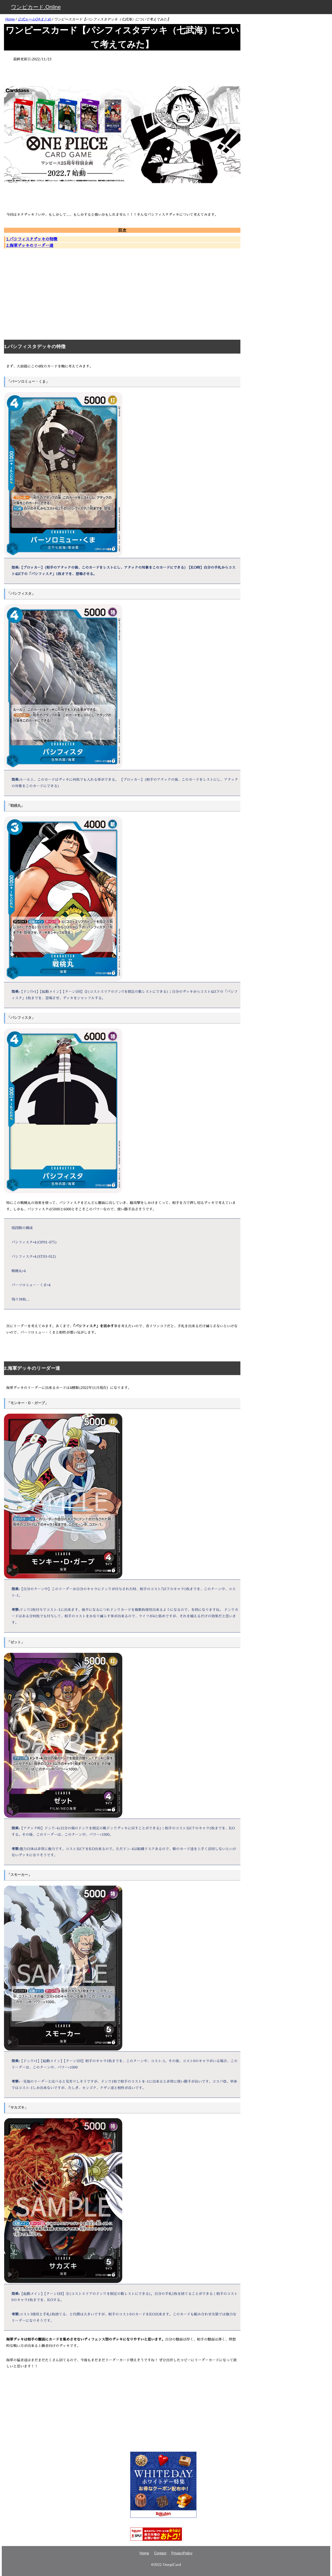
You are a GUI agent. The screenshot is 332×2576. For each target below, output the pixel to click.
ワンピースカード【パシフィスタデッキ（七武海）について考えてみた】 (112, 19)
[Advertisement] (122, 283)
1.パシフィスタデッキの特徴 (31, 239)
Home (10, 19)
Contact (160, 2553)
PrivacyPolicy (181, 2553)
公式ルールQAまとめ (34, 19)
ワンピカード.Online (36, 7)
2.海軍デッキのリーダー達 (29, 246)
